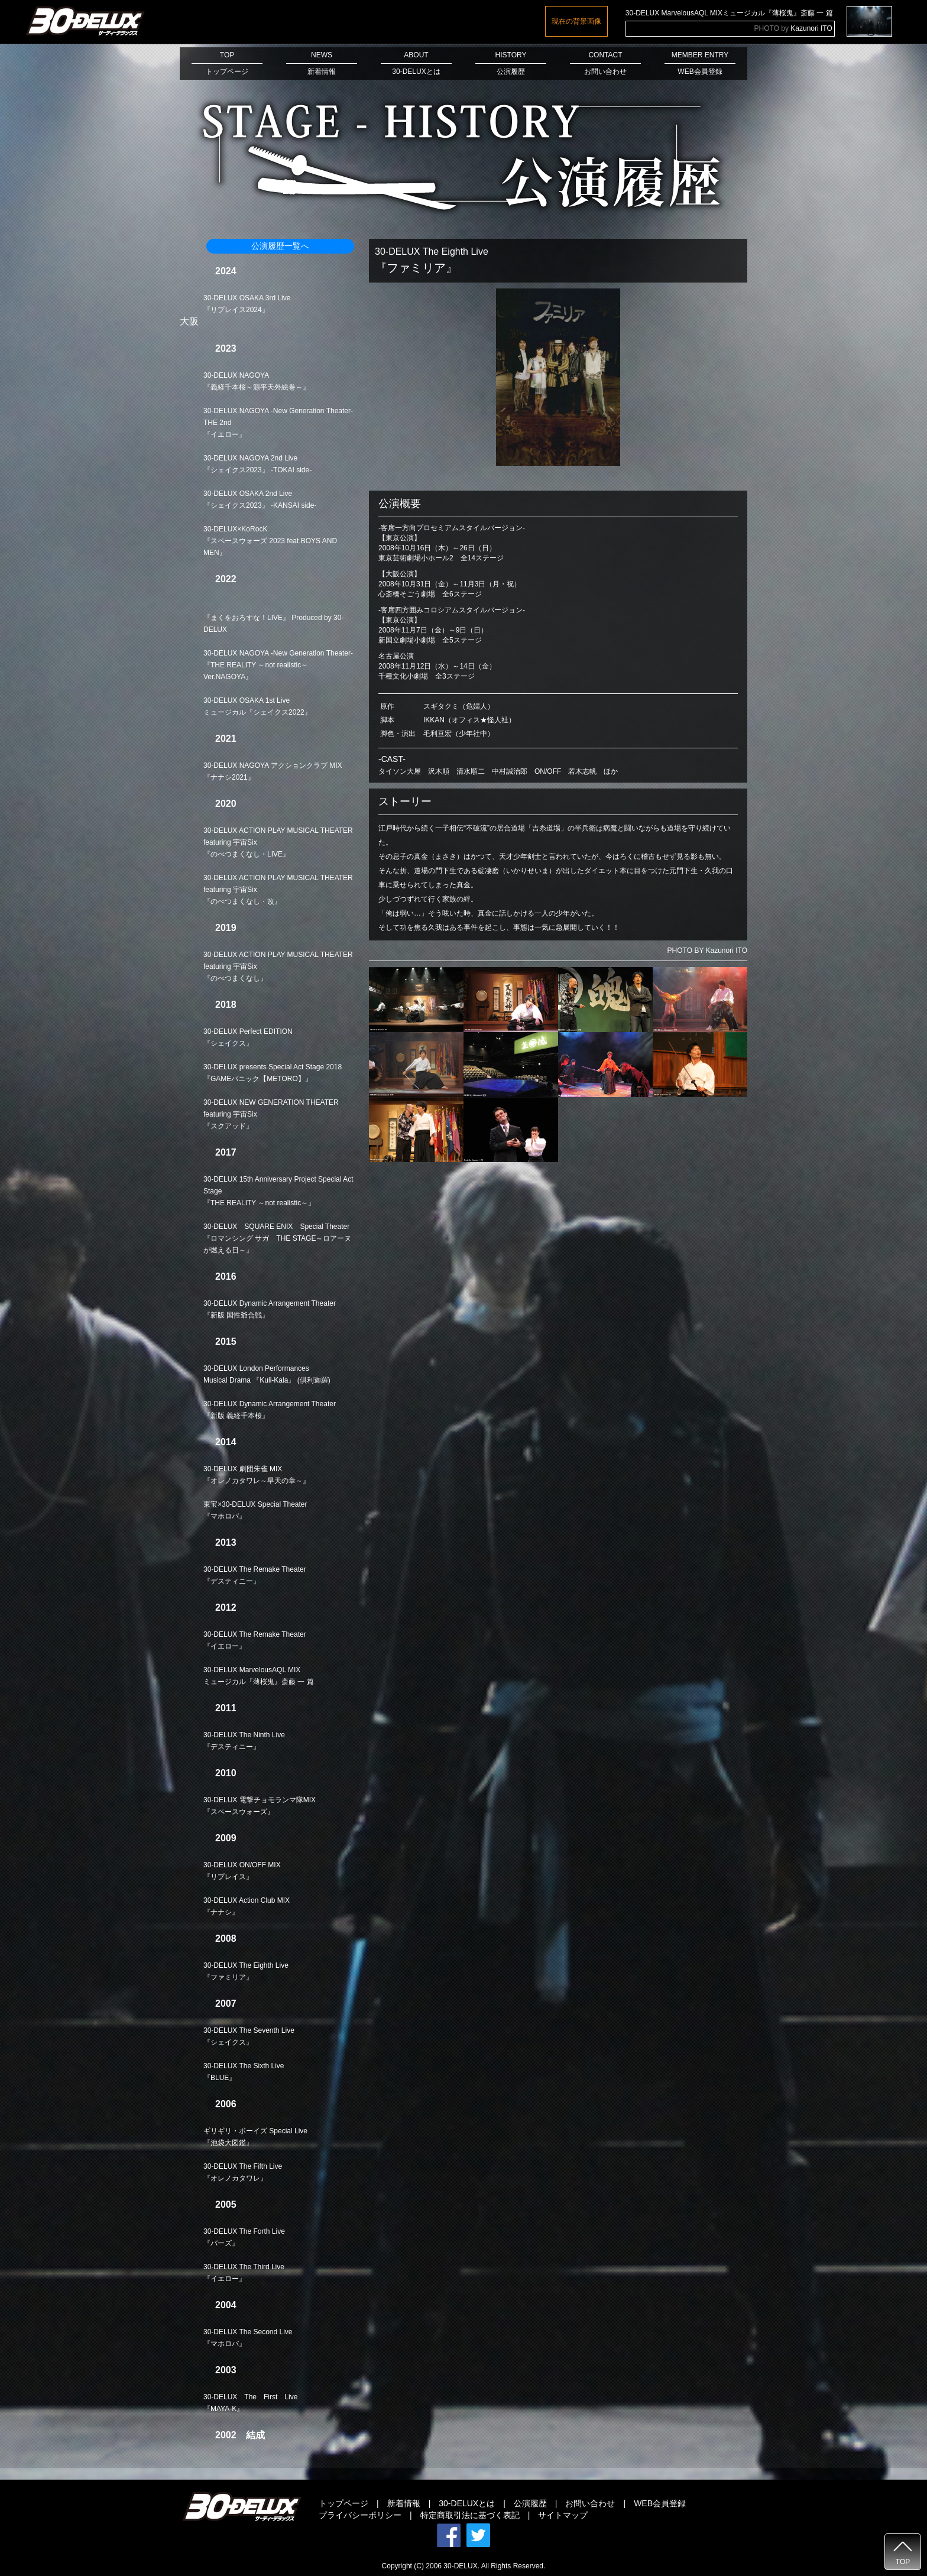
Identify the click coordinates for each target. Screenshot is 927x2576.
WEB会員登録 (660, 2503)
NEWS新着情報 (321, 63)
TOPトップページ (227, 63)
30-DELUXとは (467, 2503)
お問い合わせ (590, 2503)
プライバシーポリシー (360, 2515)
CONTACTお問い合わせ (605, 63)
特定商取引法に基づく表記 (470, 2515)
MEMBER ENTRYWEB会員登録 (700, 63)
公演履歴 (530, 2503)
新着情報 (403, 2503)
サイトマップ (563, 2515)
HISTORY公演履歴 (510, 63)
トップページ (343, 2503)
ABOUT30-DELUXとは (416, 63)
